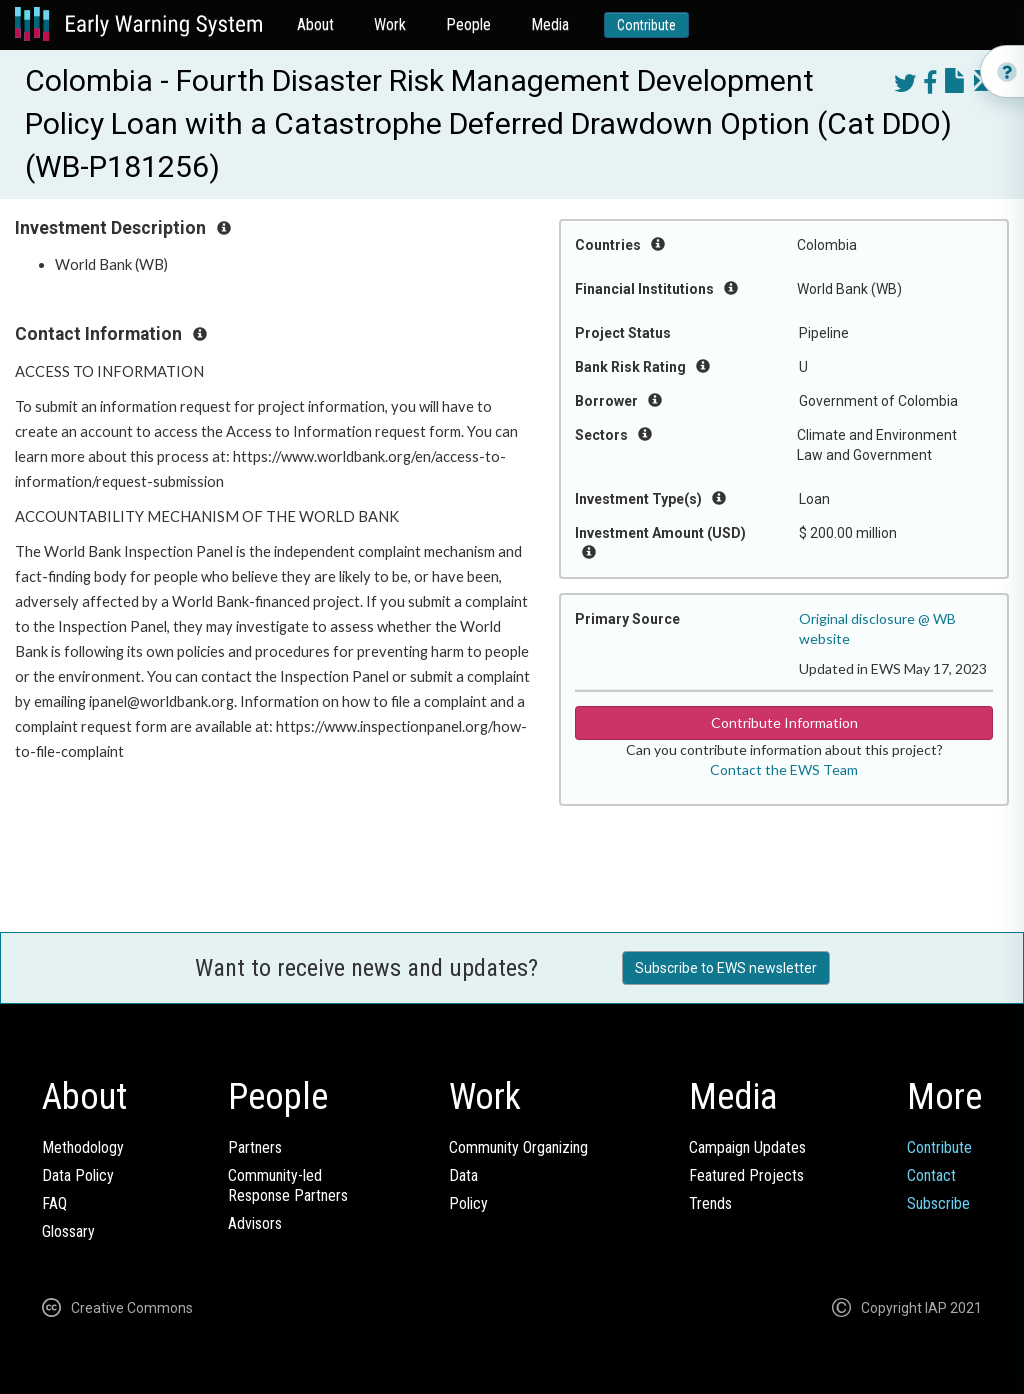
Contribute (646, 25)
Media (550, 24)
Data (463, 1175)
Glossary (68, 1231)
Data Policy (78, 1175)
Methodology (83, 1147)
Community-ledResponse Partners (288, 1185)
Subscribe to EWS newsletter (726, 968)
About (315, 24)
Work (390, 24)
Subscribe (938, 1203)
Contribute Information (784, 722)
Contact (931, 1175)
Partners (255, 1147)
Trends (710, 1203)
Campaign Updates (747, 1147)
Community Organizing (518, 1147)
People (468, 24)
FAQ (54, 1203)
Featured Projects (746, 1175)
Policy (468, 1203)
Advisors (255, 1223)
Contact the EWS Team (784, 769)
